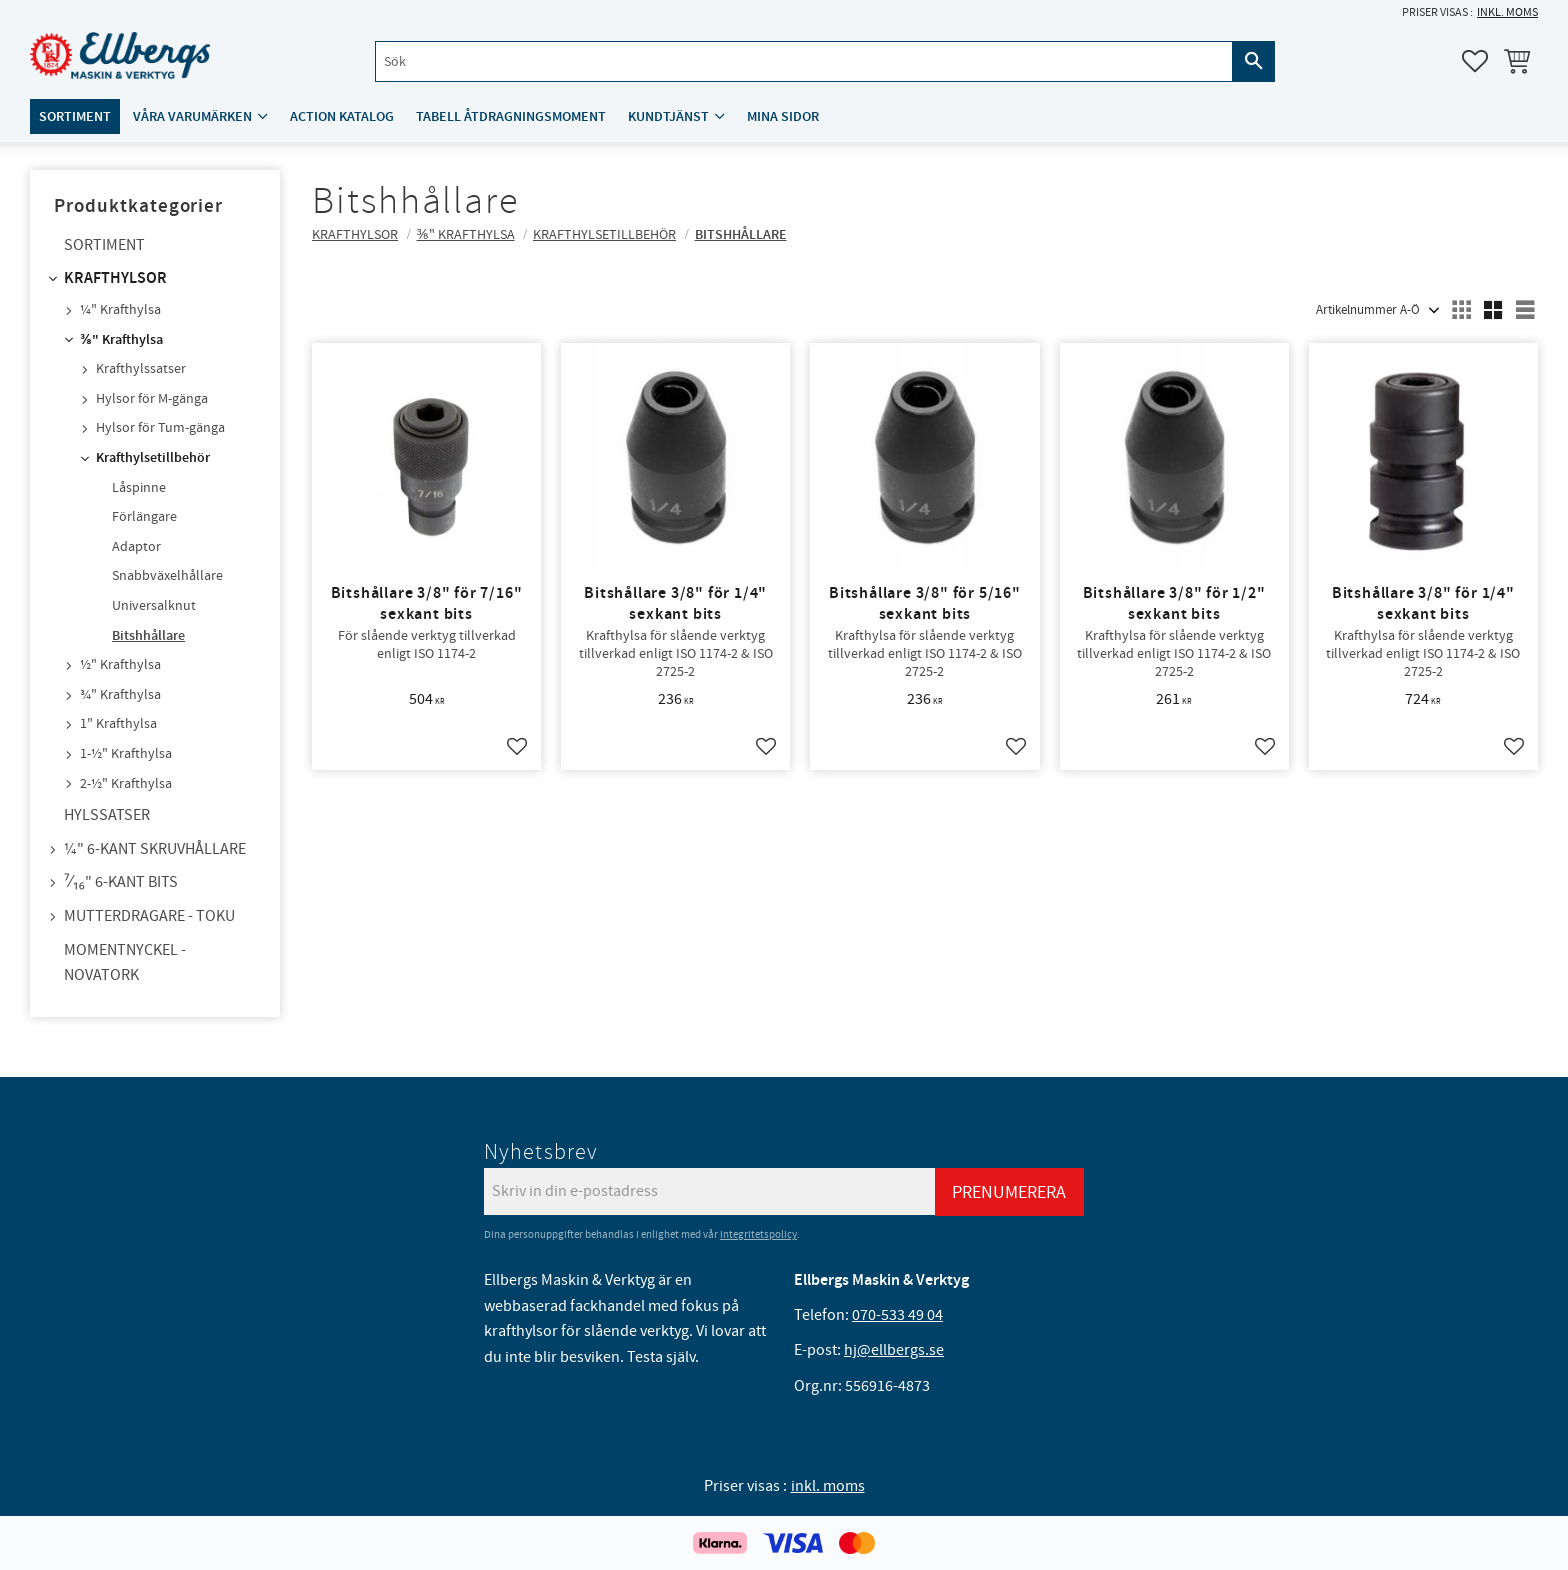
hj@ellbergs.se (894, 1350)
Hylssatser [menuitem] (107, 815)
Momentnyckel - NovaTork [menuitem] (125, 963)
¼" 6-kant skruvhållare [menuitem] (155, 849)
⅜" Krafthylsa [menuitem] (121, 340)
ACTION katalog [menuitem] (342, 116)
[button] (1475, 61)
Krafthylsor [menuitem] (115, 278)
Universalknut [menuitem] (154, 606)
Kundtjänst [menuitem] (668, 116)
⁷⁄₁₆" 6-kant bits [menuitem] (121, 882)
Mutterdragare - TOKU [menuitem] (149, 916)
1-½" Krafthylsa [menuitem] (126, 754)
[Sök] (1254, 61)
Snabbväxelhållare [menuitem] (167, 576)
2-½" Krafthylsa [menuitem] (126, 784)
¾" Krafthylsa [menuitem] (120, 695)
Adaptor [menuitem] (136, 547)
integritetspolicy (758, 1234)
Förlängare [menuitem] (144, 517)
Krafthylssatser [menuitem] (141, 369)
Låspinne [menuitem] (139, 488)
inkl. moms (1507, 12)
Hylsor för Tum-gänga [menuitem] (160, 428)
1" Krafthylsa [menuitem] (118, 724)
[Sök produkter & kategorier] (804, 61)
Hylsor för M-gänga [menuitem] (152, 399)
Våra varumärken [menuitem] (192, 116)
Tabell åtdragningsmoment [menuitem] (511, 116)
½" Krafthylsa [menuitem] (120, 665)
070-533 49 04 (897, 1315)
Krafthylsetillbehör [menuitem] (153, 458)
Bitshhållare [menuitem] (148, 636)
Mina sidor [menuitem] (783, 116)
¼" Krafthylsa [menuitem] (120, 310)
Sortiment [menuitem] (75, 116)
